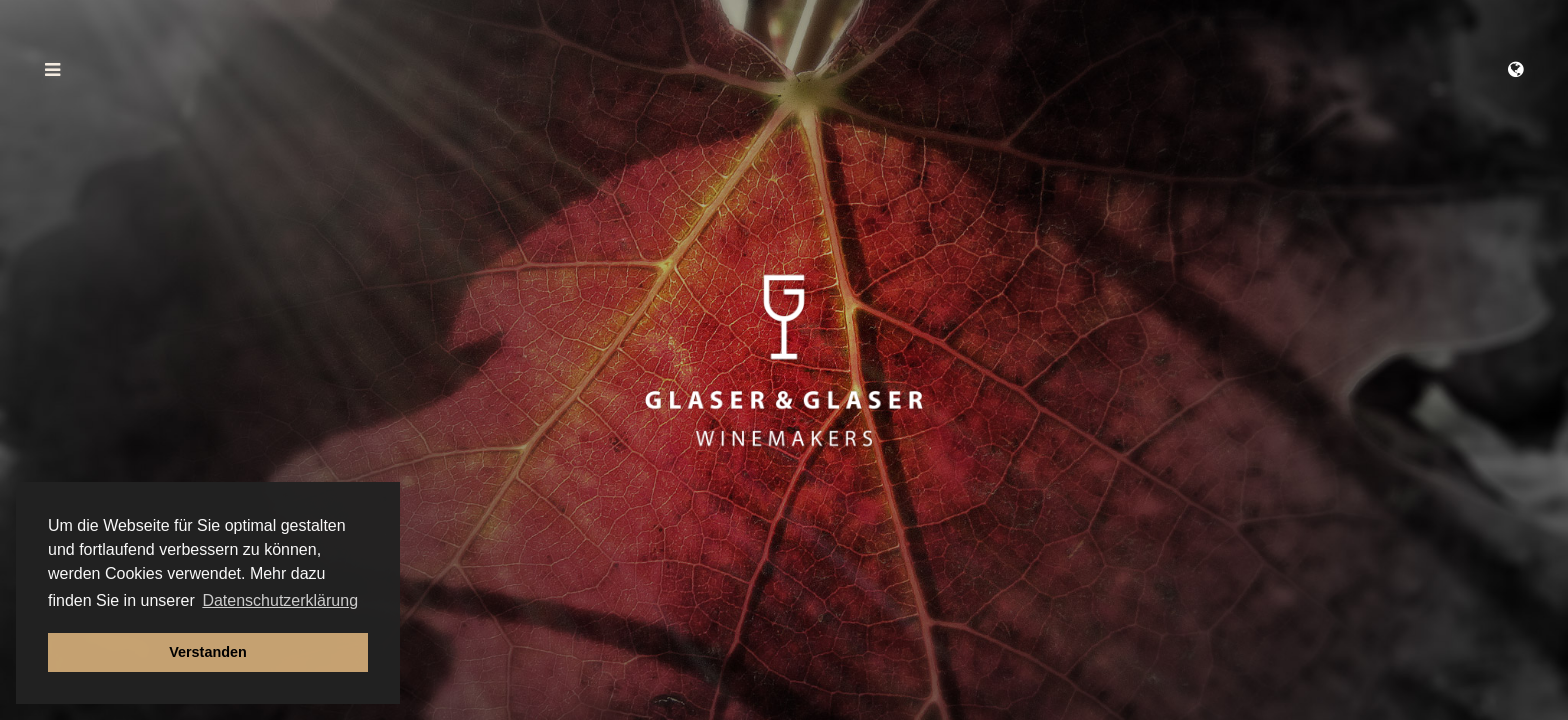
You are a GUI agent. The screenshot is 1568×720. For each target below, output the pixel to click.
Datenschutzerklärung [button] (280, 600)
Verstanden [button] (208, 652)
